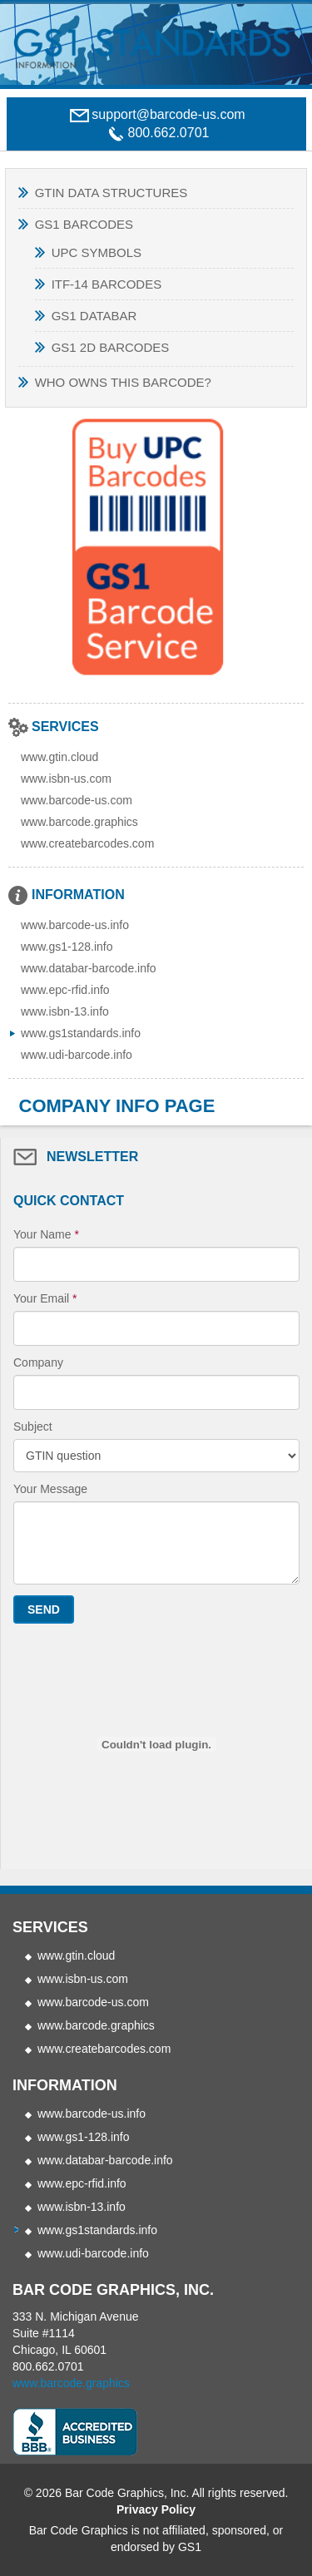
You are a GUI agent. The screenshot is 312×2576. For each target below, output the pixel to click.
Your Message (50, 1489)
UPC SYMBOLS (96, 252)
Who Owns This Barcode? (123, 382)
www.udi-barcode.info (76, 1054)
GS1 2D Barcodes (111, 347)
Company (38, 1362)
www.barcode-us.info (75, 925)
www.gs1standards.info (81, 1033)
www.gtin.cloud (59, 757)
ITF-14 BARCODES (107, 284)
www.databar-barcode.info (88, 968)
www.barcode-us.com (76, 800)
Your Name (46, 1234)
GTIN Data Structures (111, 192)
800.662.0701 (48, 2366)
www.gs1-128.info (67, 946)
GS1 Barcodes (84, 224)
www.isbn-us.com (66, 778)
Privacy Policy (156, 2509)
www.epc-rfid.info (65, 989)
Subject (32, 1426)
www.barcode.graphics (79, 821)
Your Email (45, 1298)
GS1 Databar (94, 316)
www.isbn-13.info (65, 1011)
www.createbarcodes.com (87, 843)
